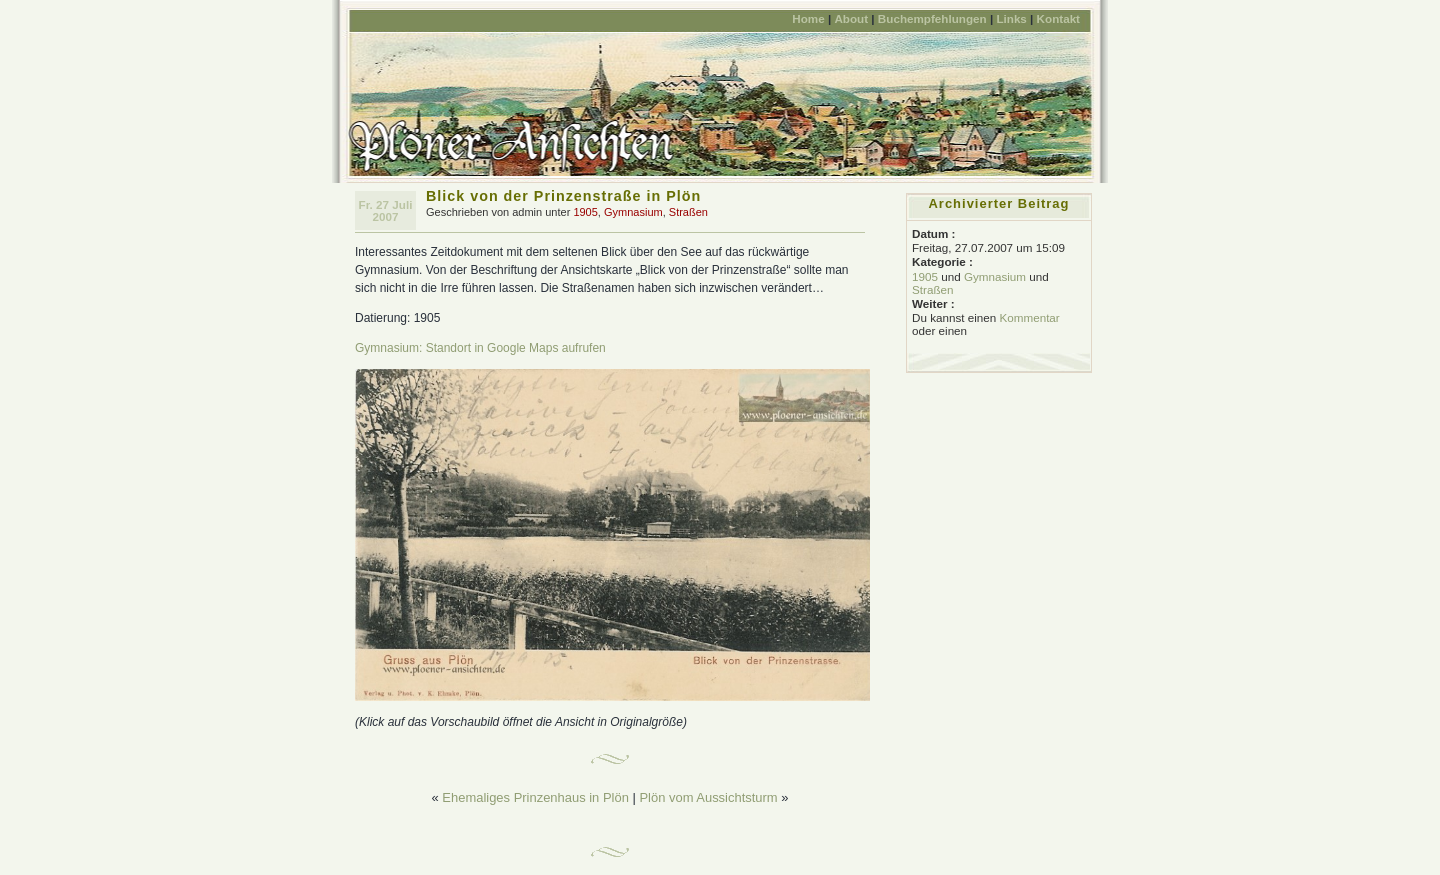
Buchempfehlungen (932, 18)
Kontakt (1058, 18)
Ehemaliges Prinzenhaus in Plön (535, 797)
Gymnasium (633, 212)
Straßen (688, 212)
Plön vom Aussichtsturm (708, 797)
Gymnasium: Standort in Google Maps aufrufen (480, 348)
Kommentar (1029, 317)
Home (808, 18)
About (851, 18)
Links (1011, 18)
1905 (585, 212)
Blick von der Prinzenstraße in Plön (563, 196)
